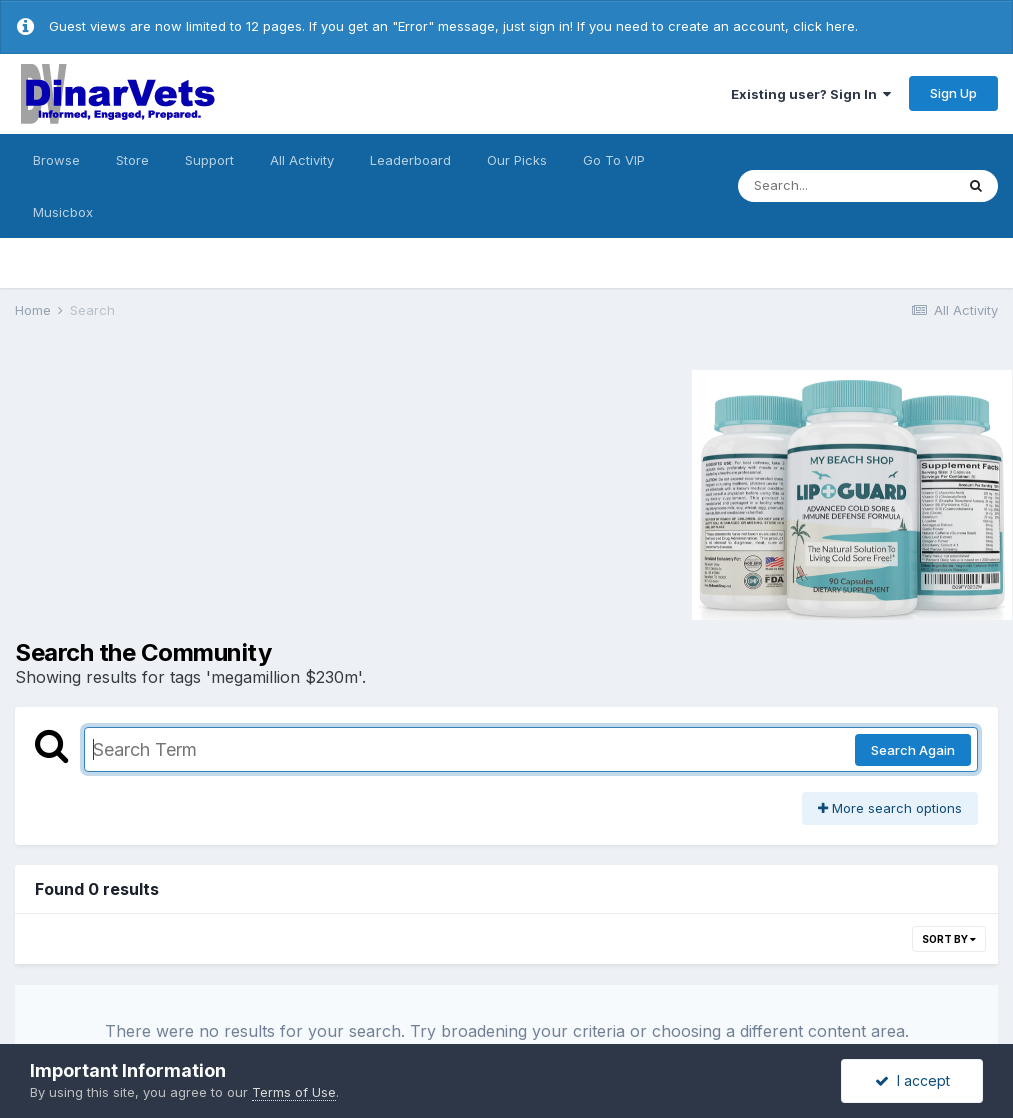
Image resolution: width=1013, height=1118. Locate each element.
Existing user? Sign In (811, 94)
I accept (912, 1080)
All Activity (302, 160)
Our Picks (517, 160)
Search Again (913, 750)
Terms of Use (294, 1092)
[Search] (846, 186)
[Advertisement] (184, 492)
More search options (890, 808)
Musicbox (63, 212)
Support (209, 160)
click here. (825, 26)
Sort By (949, 939)
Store (132, 160)
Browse (56, 160)
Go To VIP (614, 160)
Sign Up (953, 93)
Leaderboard (410, 160)
